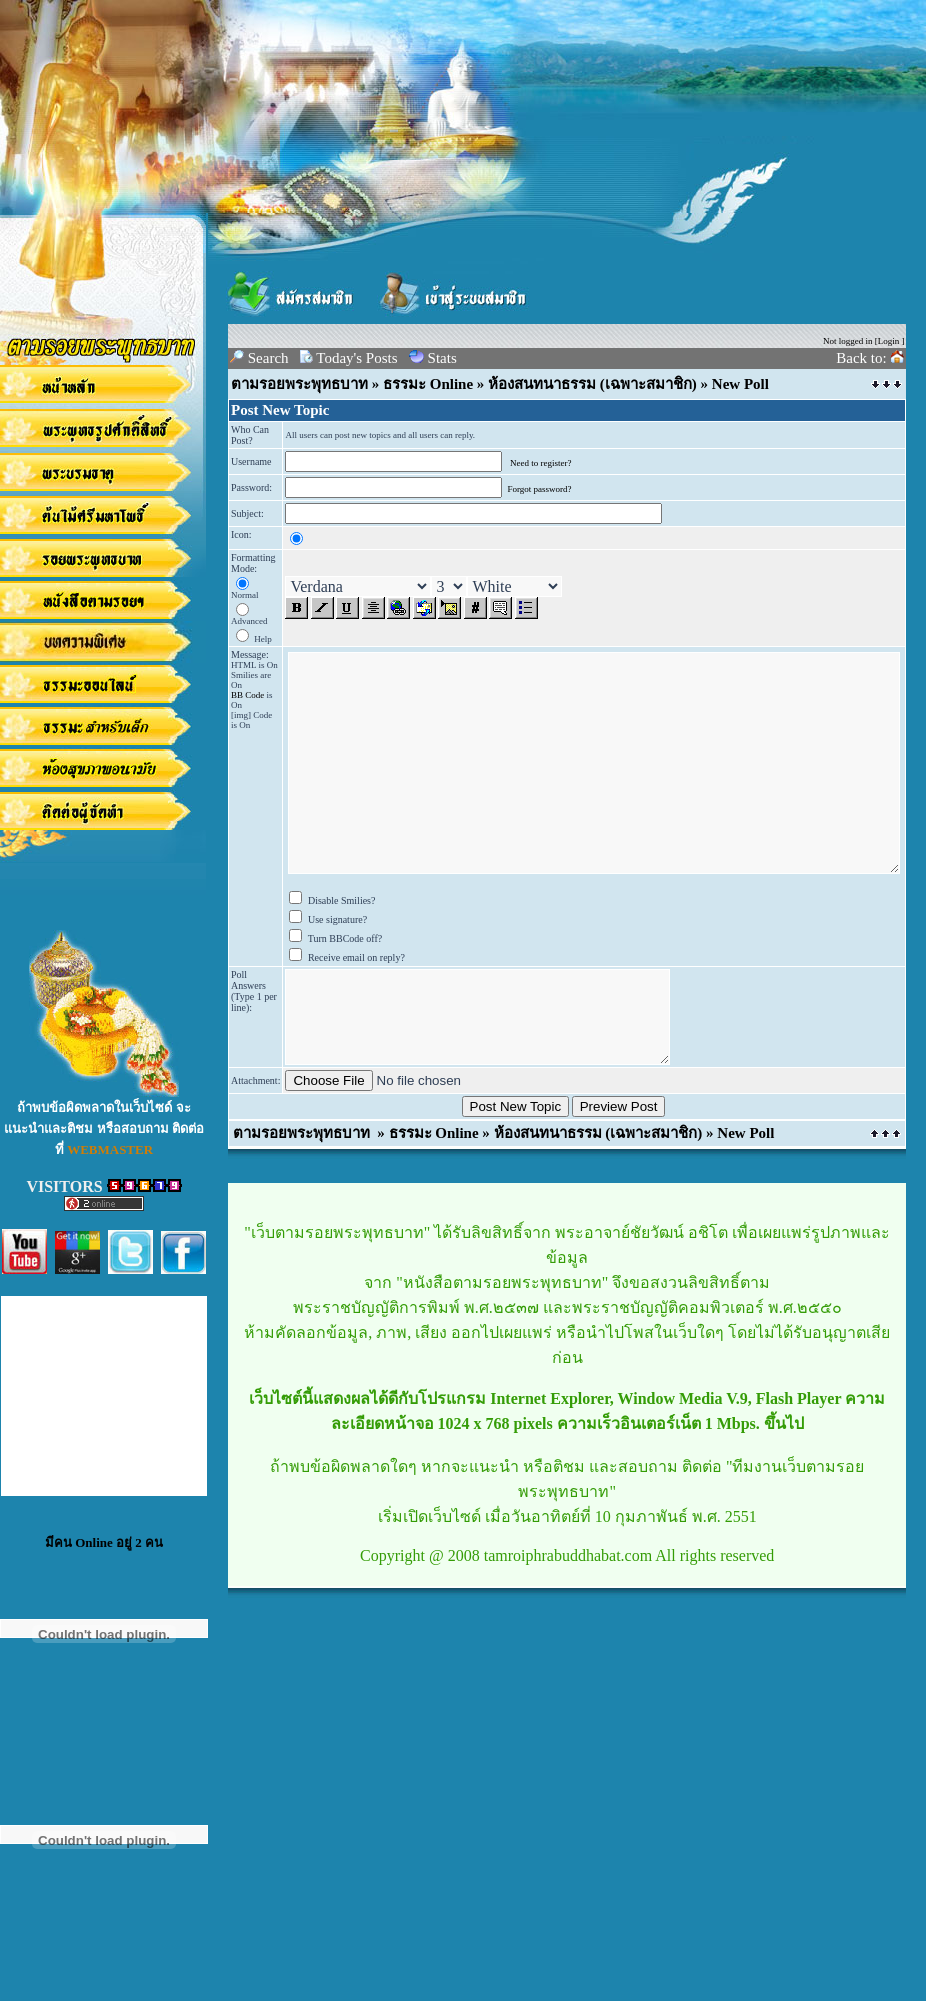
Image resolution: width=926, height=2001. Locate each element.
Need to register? (540, 463)
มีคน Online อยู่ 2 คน (104, 1542)
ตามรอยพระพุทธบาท (299, 384)
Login (889, 341)
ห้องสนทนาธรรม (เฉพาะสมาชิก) (592, 384)
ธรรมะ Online (428, 384)
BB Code (247, 695)
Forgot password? (539, 489)
